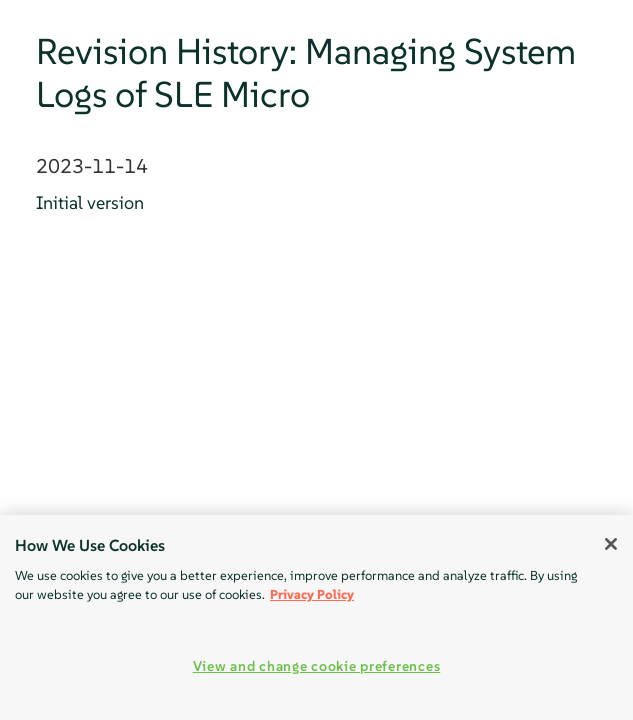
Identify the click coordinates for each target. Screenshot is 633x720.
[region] (316, 617)
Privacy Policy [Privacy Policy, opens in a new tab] (312, 594)
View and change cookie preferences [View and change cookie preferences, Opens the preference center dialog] (316, 666)
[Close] (611, 544)
